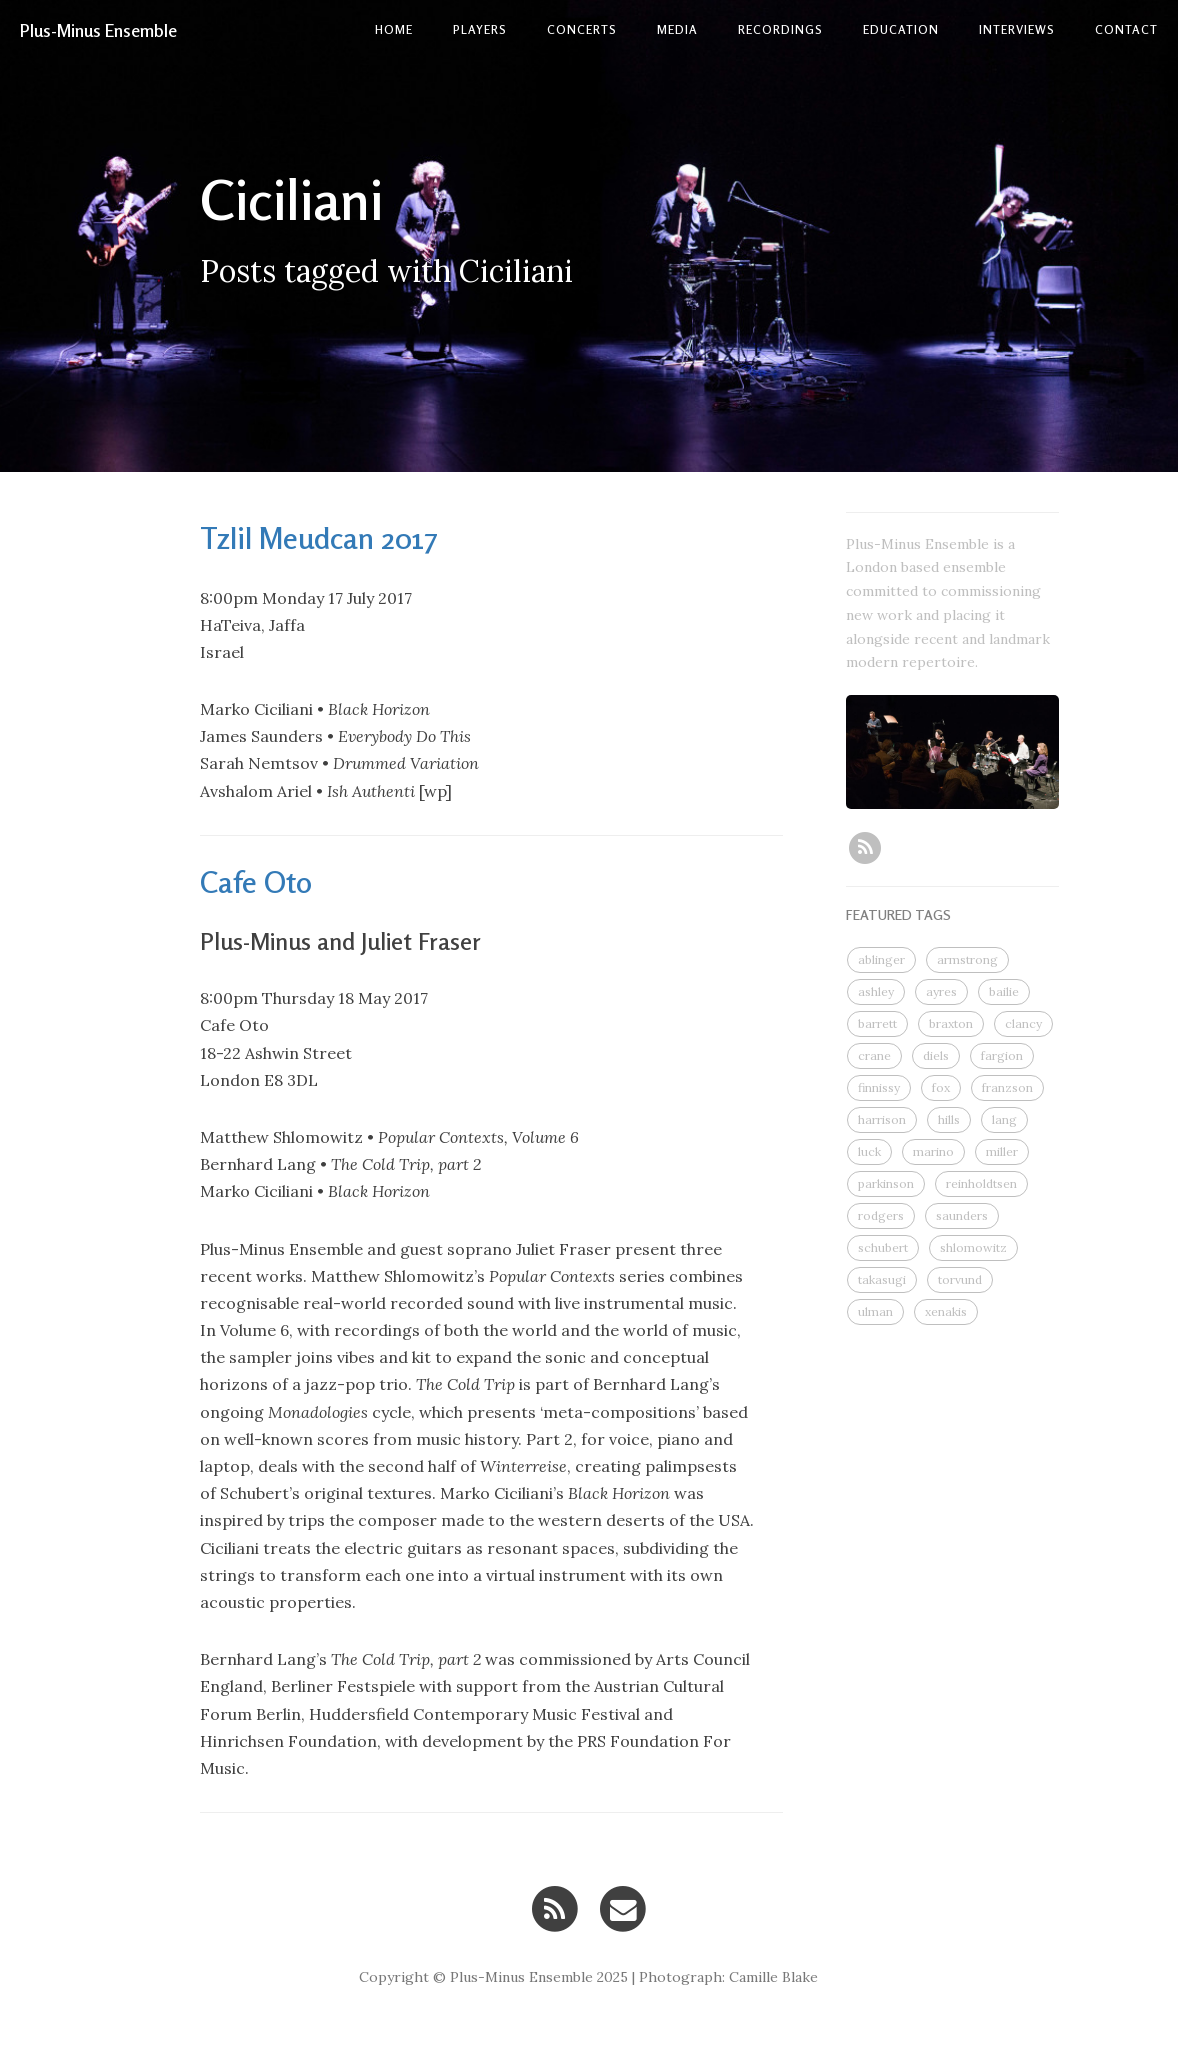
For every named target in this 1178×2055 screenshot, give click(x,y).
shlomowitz (973, 1247)
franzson (1007, 1087)
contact (1126, 29)
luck (869, 1151)
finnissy (879, 1087)
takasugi (882, 1279)
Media (677, 29)
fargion (1002, 1055)
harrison (882, 1119)
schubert (883, 1247)
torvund (960, 1279)
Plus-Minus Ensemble (98, 30)
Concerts (582, 29)
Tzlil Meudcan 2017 (318, 538)
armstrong (967, 959)
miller (1002, 1151)
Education (901, 29)
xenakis (946, 1311)
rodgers (881, 1215)
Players (480, 29)
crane (874, 1055)
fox (941, 1087)
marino (933, 1151)
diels (936, 1055)
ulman (875, 1311)
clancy (1023, 1023)
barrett (877, 1023)
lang (1004, 1119)
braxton (951, 1023)
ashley (876, 991)
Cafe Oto (256, 882)
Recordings (780, 29)
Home (394, 29)
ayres (941, 991)
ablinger (881, 959)
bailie (1004, 991)
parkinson (886, 1183)
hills (949, 1119)
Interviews (1017, 29)
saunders (962, 1215)
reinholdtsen (981, 1183)
